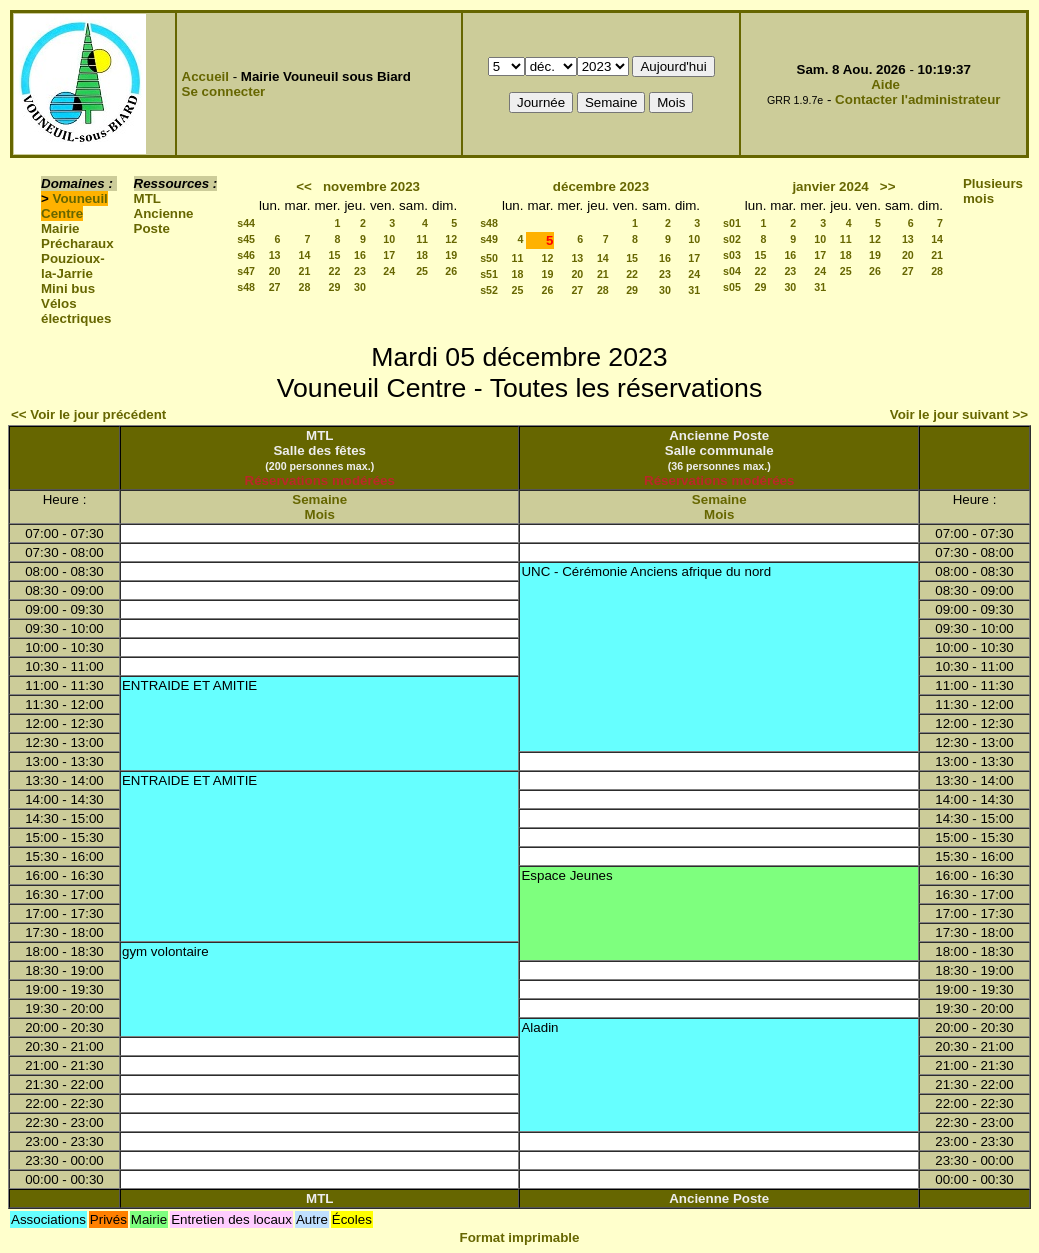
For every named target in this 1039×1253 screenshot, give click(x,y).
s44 (246, 223)
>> (888, 186)
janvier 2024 (830, 186)
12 (451, 239)
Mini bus (68, 288)
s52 (489, 290)
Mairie (60, 228)
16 (360, 255)
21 (305, 271)
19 (451, 255)
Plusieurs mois (993, 191)
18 (422, 255)
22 (335, 271)
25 (422, 271)
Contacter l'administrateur (917, 99)
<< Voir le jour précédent (88, 414)
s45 (246, 239)
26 (451, 271)
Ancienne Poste (164, 221)
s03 (732, 255)
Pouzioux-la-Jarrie (73, 266)
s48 (246, 287)
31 (694, 290)
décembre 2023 (601, 186)
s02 (732, 239)
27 (275, 287)
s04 (732, 271)
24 (389, 271)
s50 (489, 258)
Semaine (319, 499)
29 (335, 287)
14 (305, 255)
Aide (885, 84)
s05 (732, 287)
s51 (489, 274)
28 (305, 287)
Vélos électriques (76, 311)
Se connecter (224, 91)
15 (335, 255)
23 (360, 271)
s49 (489, 239)
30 (360, 287)
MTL (147, 198)
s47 (246, 271)
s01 (732, 223)
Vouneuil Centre (74, 206)
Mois (320, 514)
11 (422, 239)
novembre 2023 (371, 186)
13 (275, 255)
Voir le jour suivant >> (959, 414)
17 (389, 255)
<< (304, 186)
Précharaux (77, 243)
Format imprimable (520, 1237)
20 (275, 271)
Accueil (205, 76)
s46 (246, 255)
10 (389, 239)
